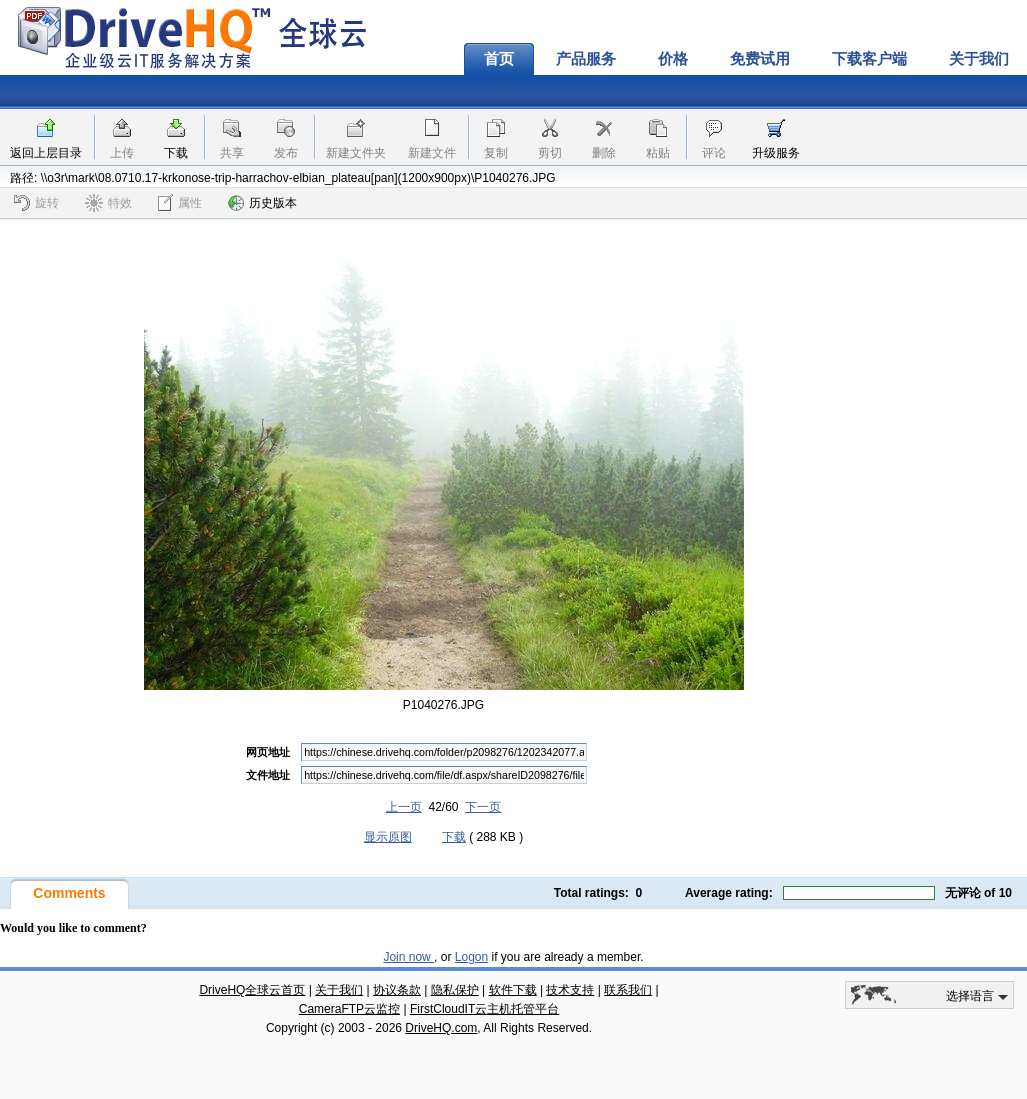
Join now (408, 957)
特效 (108, 203)
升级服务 (776, 153)
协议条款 (397, 990)
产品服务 (586, 59)
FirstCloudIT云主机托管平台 (484, 1009)
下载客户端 (869, 59)
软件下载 (513, 990)
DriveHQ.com (441, 1028)
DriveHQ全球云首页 (252, 990)
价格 (673, 59)
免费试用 (760, 59)
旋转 (36, 203)
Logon (471, 957)
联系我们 (628, 990)
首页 (499, 59)
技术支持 (570, 990)
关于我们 (339, 990)
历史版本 (262, 203)
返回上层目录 (46, 153)
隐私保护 (455, 990)
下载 (176, 153)
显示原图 (388, 837)
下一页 (483, 807)
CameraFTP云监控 (349, 1009)
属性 (180, 202)
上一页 (404, 807)
